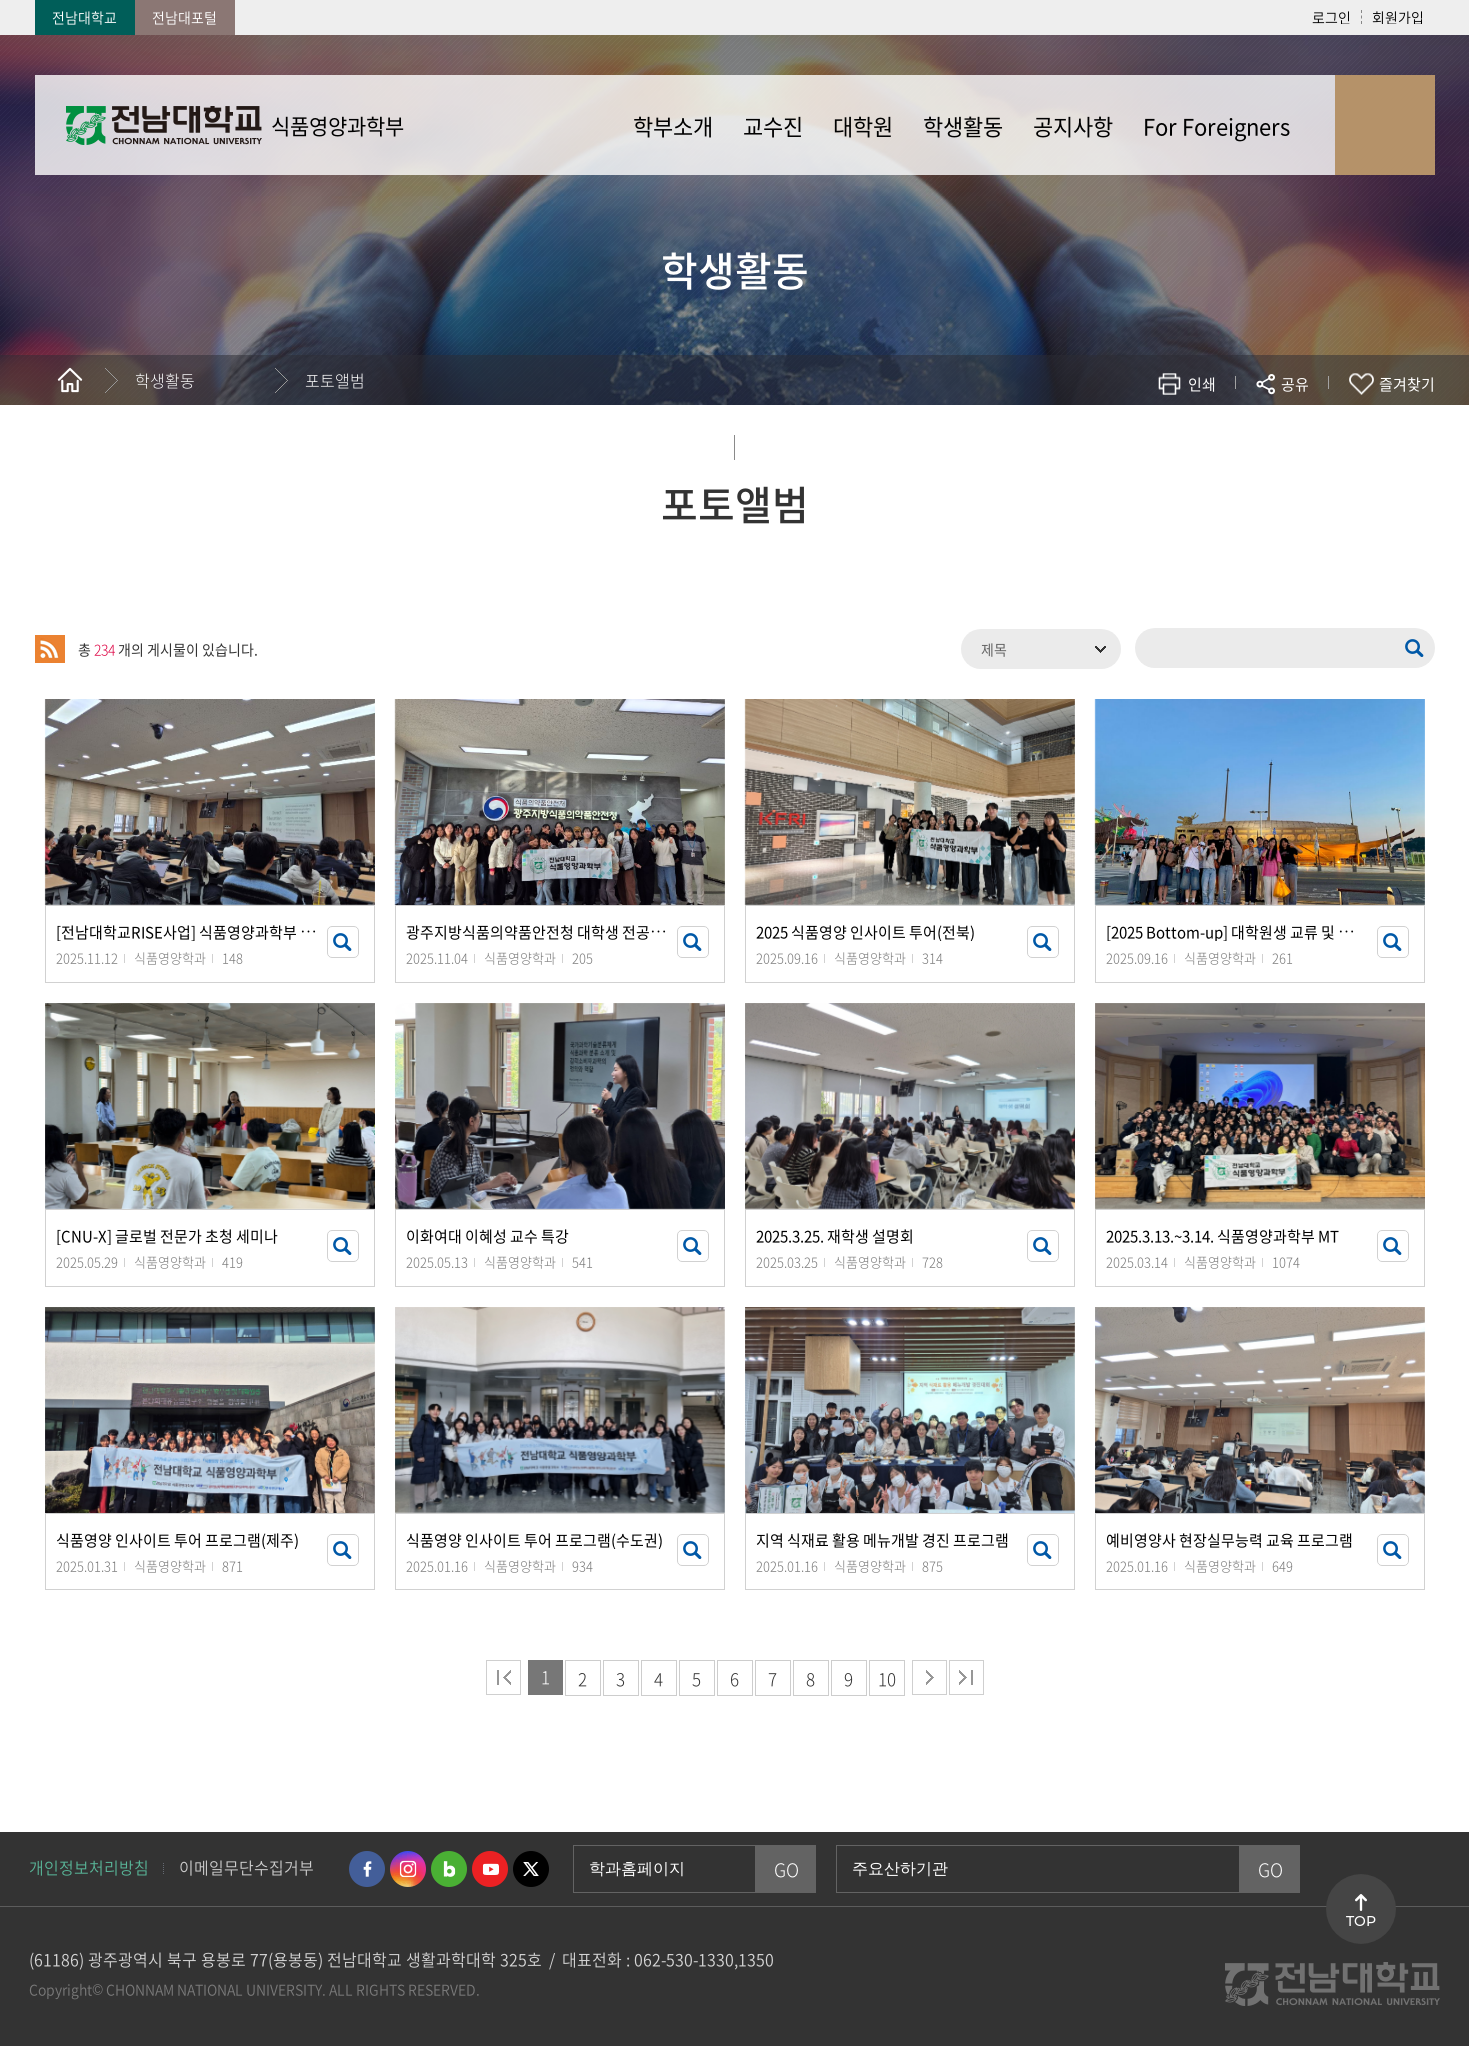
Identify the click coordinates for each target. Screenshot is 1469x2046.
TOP (1361, 1921)
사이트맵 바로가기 (1385, 125)
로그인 (1331, 17)
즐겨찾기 (1407, 384)
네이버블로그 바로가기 (449, 1869)
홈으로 (70, 380)
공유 (1295, 384)
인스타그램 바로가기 (408, 1869)
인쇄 (1202, 384)
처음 (503, 1677)
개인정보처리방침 (89, 1867)
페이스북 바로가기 (367, 1869)
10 (887, 1678)
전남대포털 (184, 17)
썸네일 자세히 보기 (343, 942)
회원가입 (1398, 17)
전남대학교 (84, 17)
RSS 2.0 (50, 649)
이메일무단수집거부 (246, 1867)
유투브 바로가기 (490, 1869)
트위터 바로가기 (531, 1869)
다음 (929, 1677)
